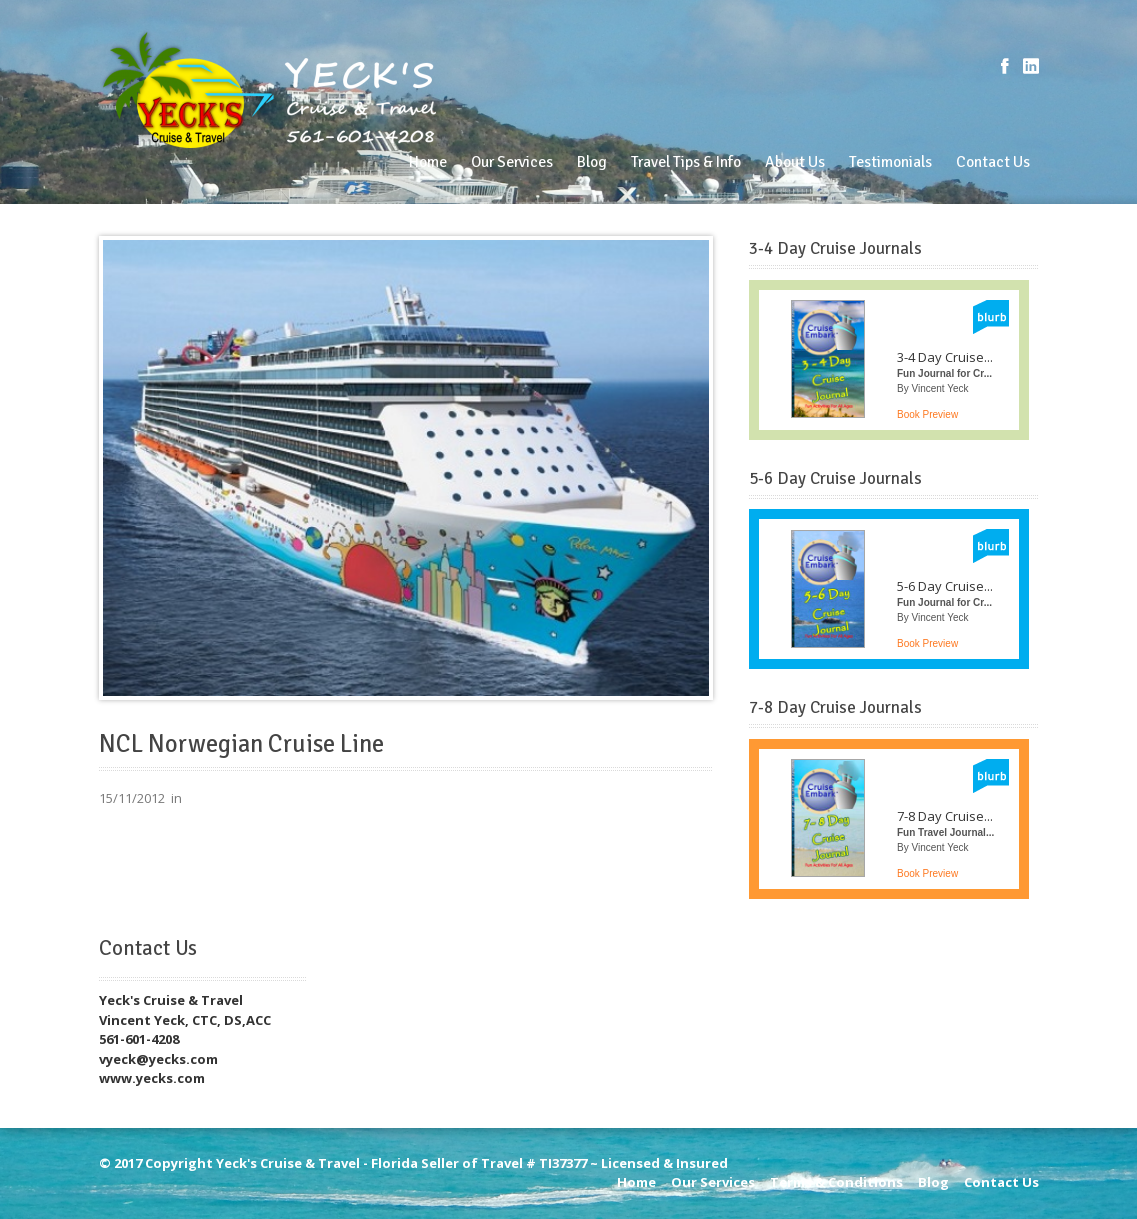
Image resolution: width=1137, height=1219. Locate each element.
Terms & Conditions (836, 1182)
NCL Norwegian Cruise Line (241, 744)
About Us (795, 162)
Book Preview (927, 414)
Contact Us (993, 162)
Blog (592, 162)
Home (428, 162)
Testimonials (890, 162)
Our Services (512, 162)
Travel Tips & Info (686, 162)
